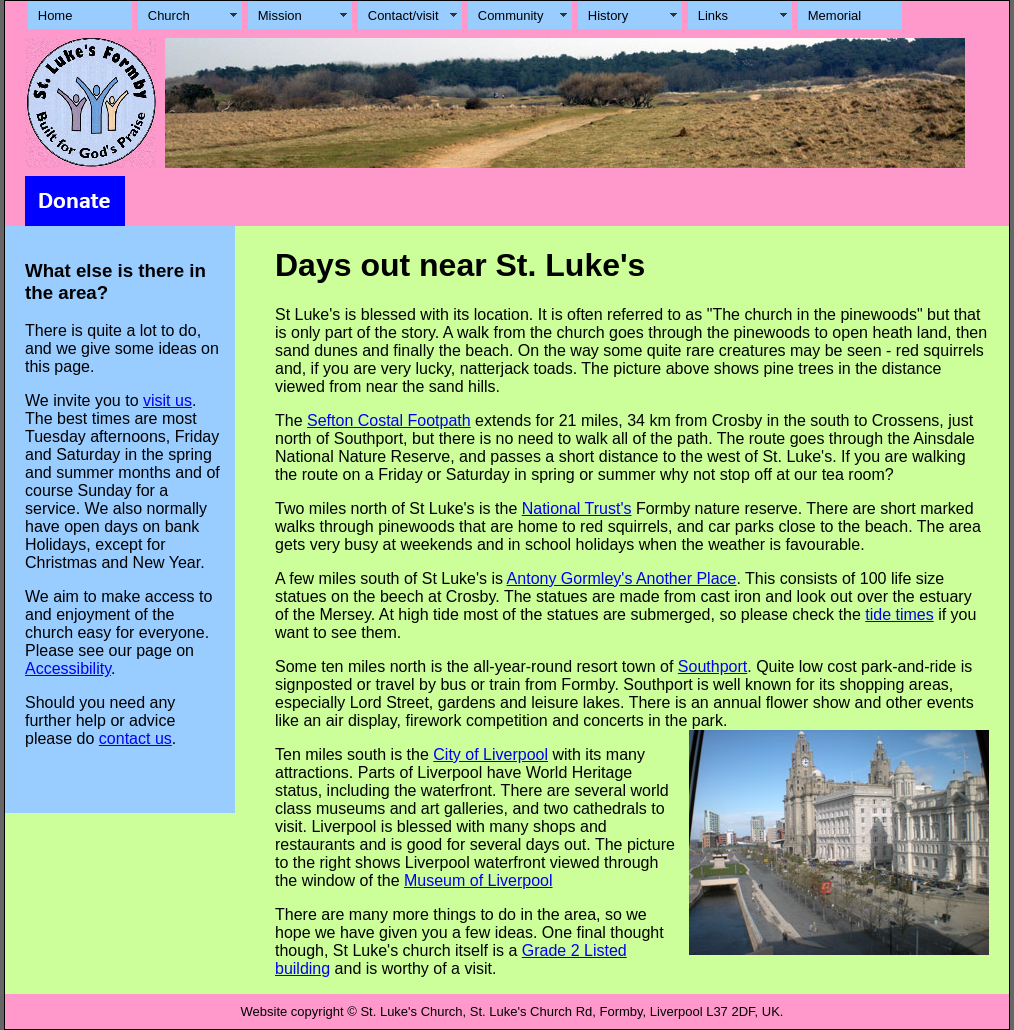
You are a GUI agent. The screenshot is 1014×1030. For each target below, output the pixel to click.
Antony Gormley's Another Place (622, 578)
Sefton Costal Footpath (389, 420)
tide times (899, 614)
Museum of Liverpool (478, 880)
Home (55, 15)
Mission (280, 15)
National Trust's (577, 508)
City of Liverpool (490, 754)
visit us (167, 400)
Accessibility (68, 668)
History (608, 15)
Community (511, 15)
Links (713, 15)
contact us (135, 738)
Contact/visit (403, 15)
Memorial (834, 15)
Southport (712, 666)
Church (169, 15)
